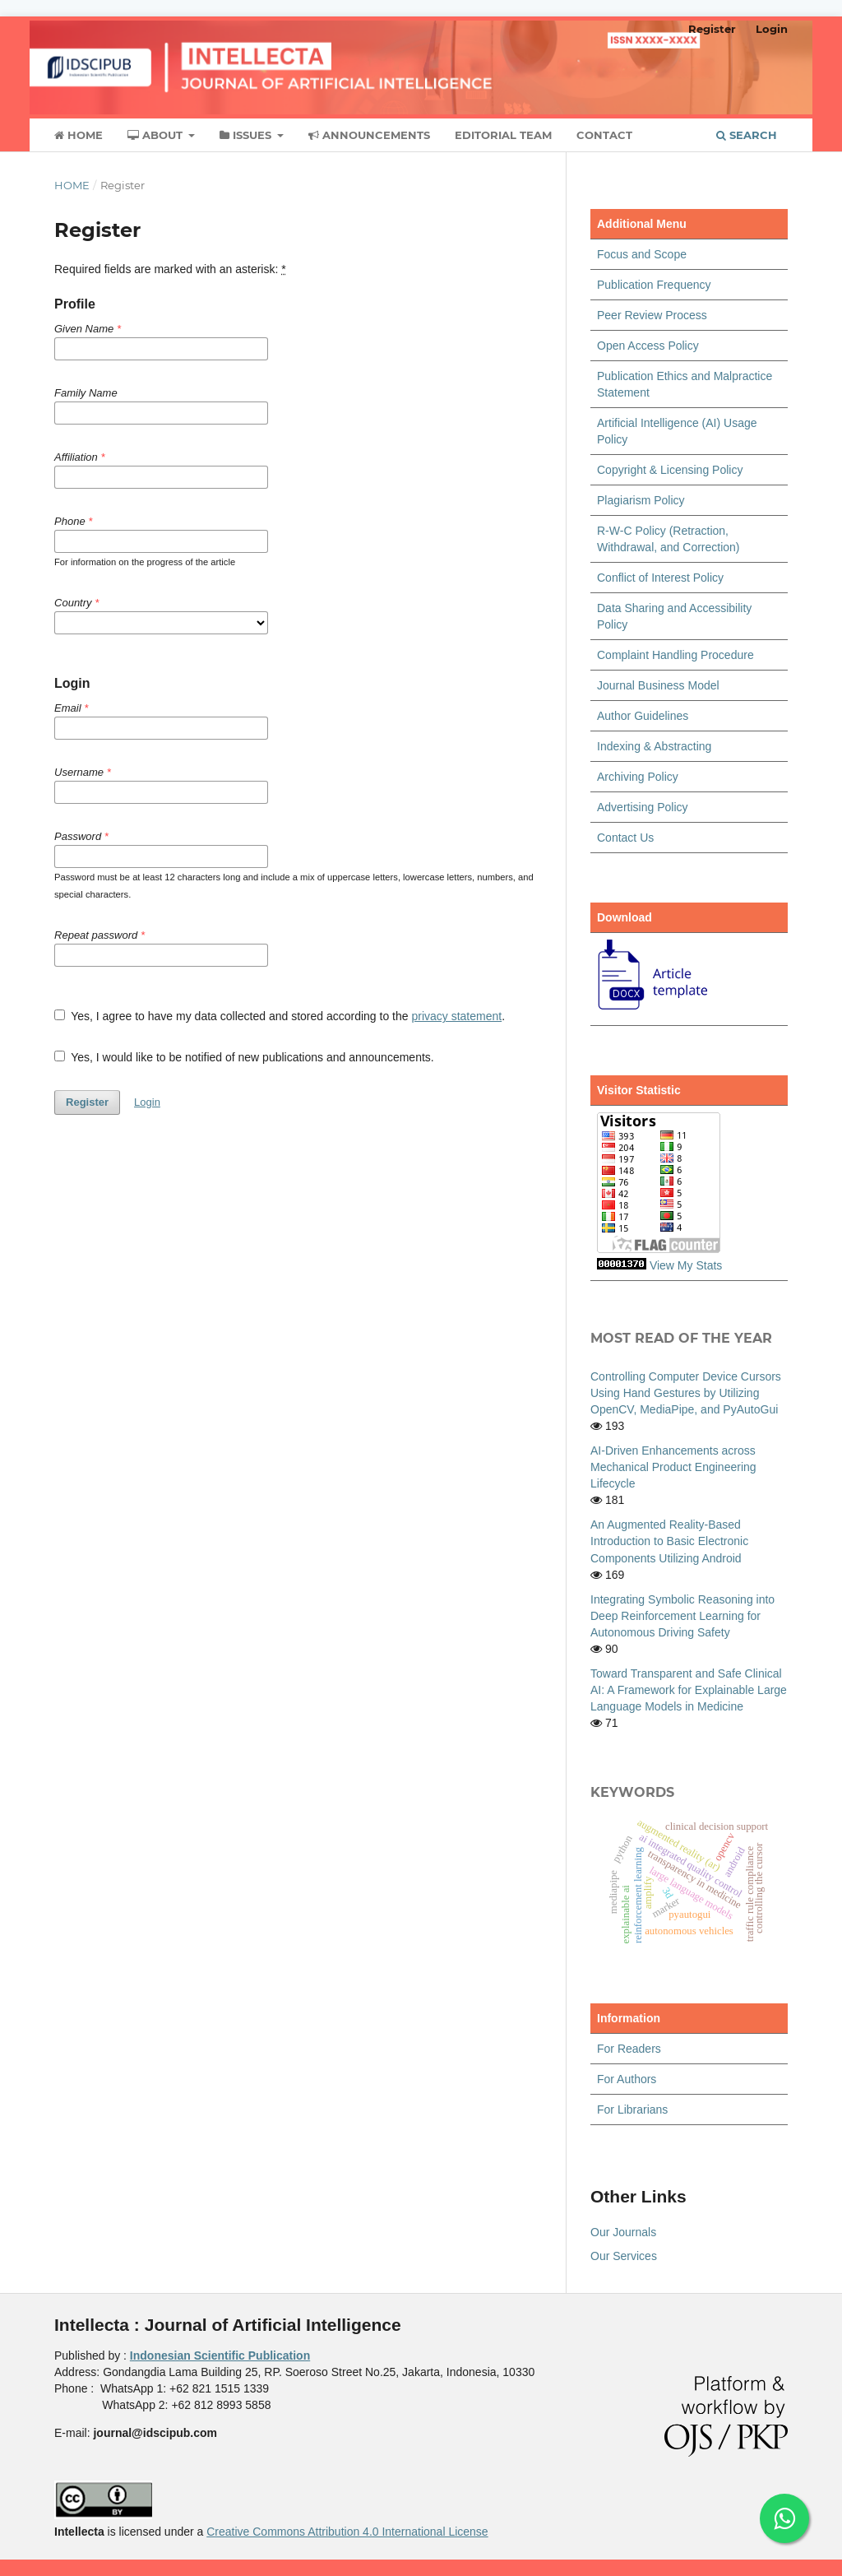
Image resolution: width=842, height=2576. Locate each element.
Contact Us (625, 837)
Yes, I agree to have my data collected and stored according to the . (279, 1016)
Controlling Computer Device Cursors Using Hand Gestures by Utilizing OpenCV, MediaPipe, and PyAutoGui (685, 1393)
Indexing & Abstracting (654, 746)
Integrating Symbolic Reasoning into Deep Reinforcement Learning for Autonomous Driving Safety (682, 1616)
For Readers (629, 2048)
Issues (247, 135)
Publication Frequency (654, 284)
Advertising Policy (642, 807)
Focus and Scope (642, 254)
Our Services (623, 2256)
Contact (604, 135)
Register (712, 28)
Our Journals (623, 2232)
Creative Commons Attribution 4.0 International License (347, 2531)
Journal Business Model (658, 685)
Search (746, 135)
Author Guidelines (642, 715)
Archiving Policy (637, 776)
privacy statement (456, 1016)
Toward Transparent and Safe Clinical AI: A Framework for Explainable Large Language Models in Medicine (688, 1690)
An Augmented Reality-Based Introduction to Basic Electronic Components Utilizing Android (669, 1541)
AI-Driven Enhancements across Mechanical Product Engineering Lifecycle (673, 1467)
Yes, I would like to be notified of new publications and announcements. (244, 1057)
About (156, 135)
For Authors (626, 2079)
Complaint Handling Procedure (675, 654)
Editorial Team (503, 135)
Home (78, 135)
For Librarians (632, 2109)
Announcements (369, 135)
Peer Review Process (652, 315)
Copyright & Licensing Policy (670, 469)
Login (772, 28)
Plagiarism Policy (641, 500)
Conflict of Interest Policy (660, 577)
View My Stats (686, 1265)
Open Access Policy (648, 345)
